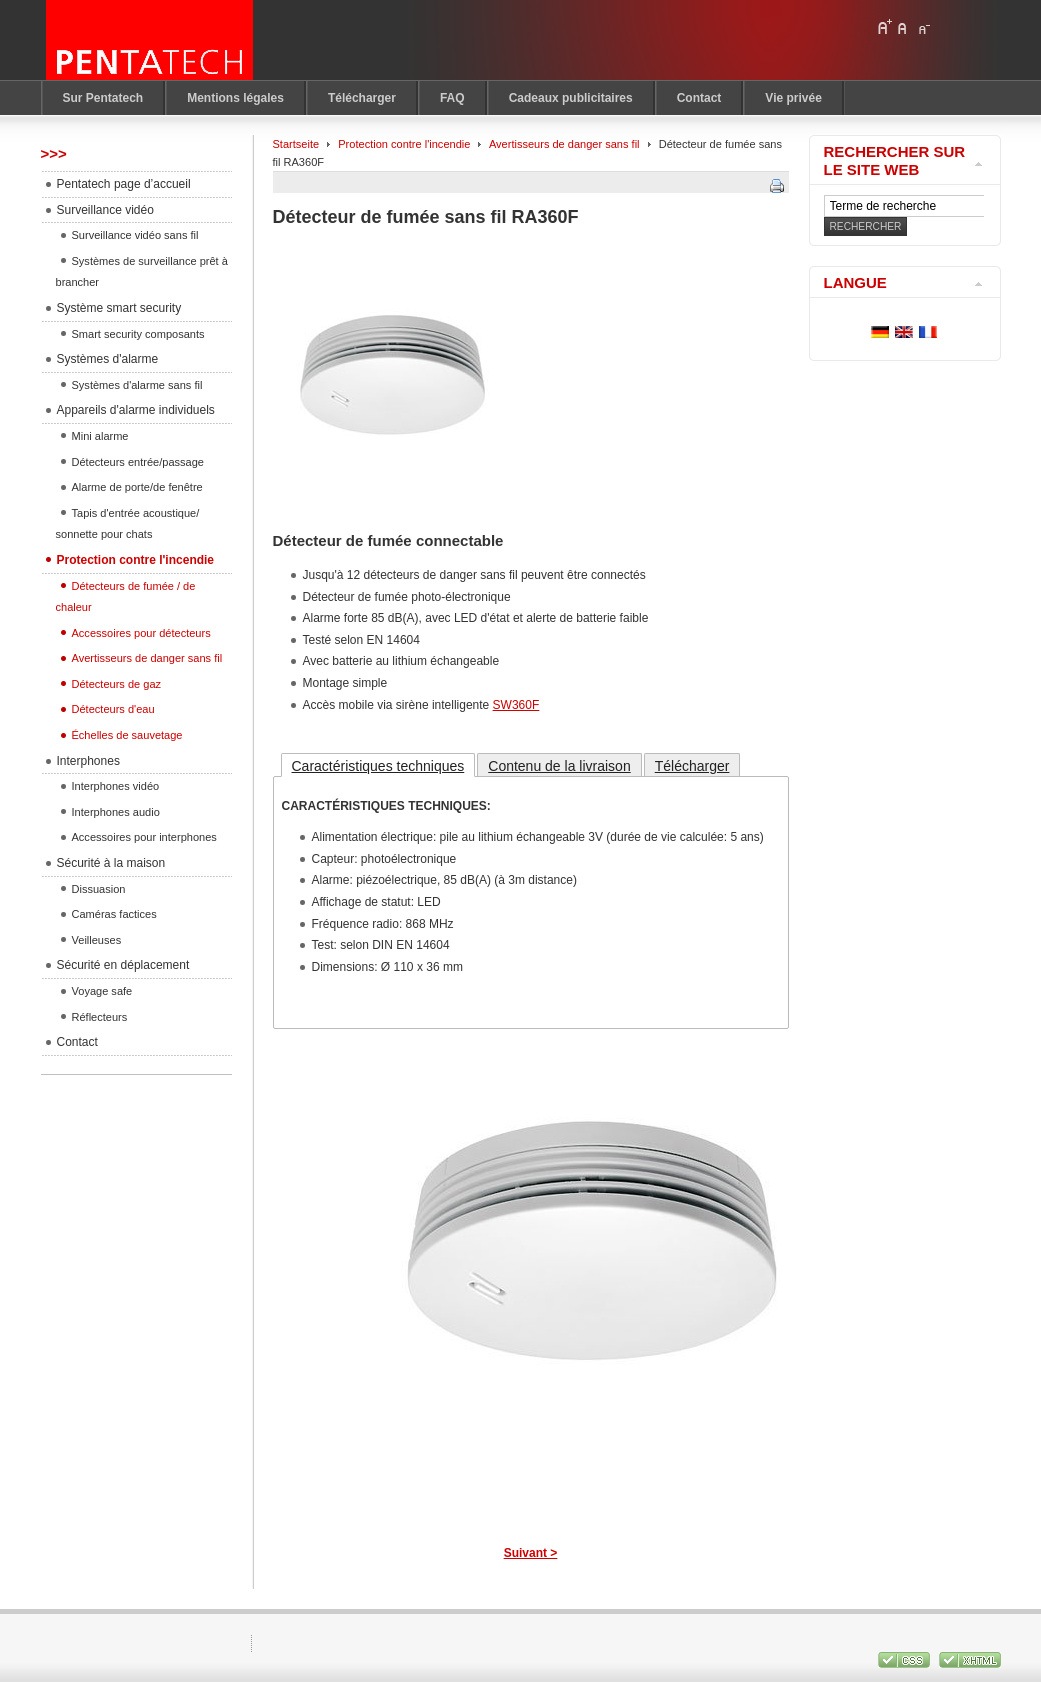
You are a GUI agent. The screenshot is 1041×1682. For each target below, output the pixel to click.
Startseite (296, 144)
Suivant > (531, 1553)
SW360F (516, 705)
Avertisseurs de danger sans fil (564, 144)
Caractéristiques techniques (378, 766)
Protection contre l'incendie (404, 144)
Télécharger (692, 766)
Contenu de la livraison (559, 766)
